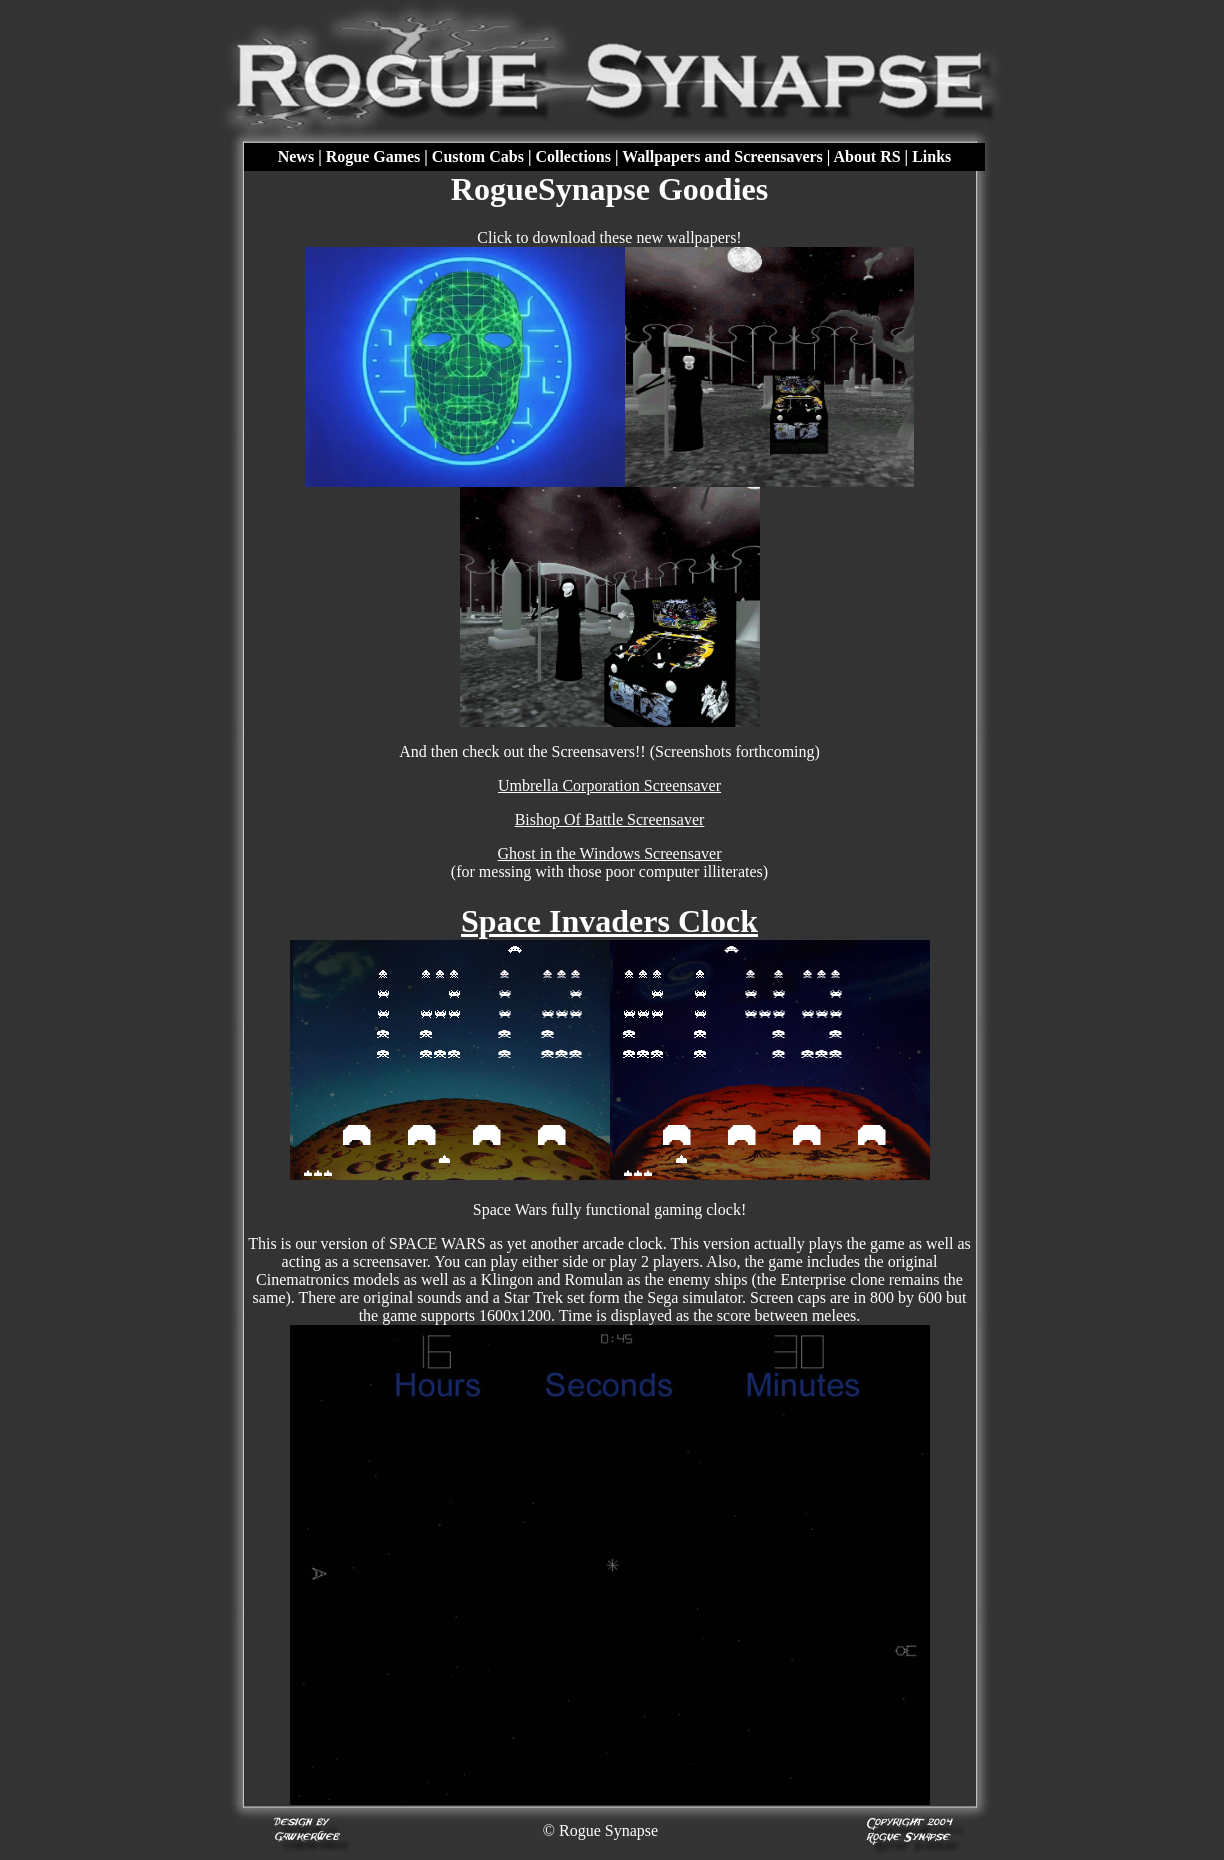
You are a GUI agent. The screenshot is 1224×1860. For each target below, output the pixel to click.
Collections (573, 156)
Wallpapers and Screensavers (722, 156)
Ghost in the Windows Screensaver (610, 853)
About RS (866, 156)
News (296, 156)
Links (931, 156)
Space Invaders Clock (609, 921)
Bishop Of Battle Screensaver (610, 819)
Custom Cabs (478, 156)
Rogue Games (373, 156)
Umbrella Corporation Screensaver (609, 785)
